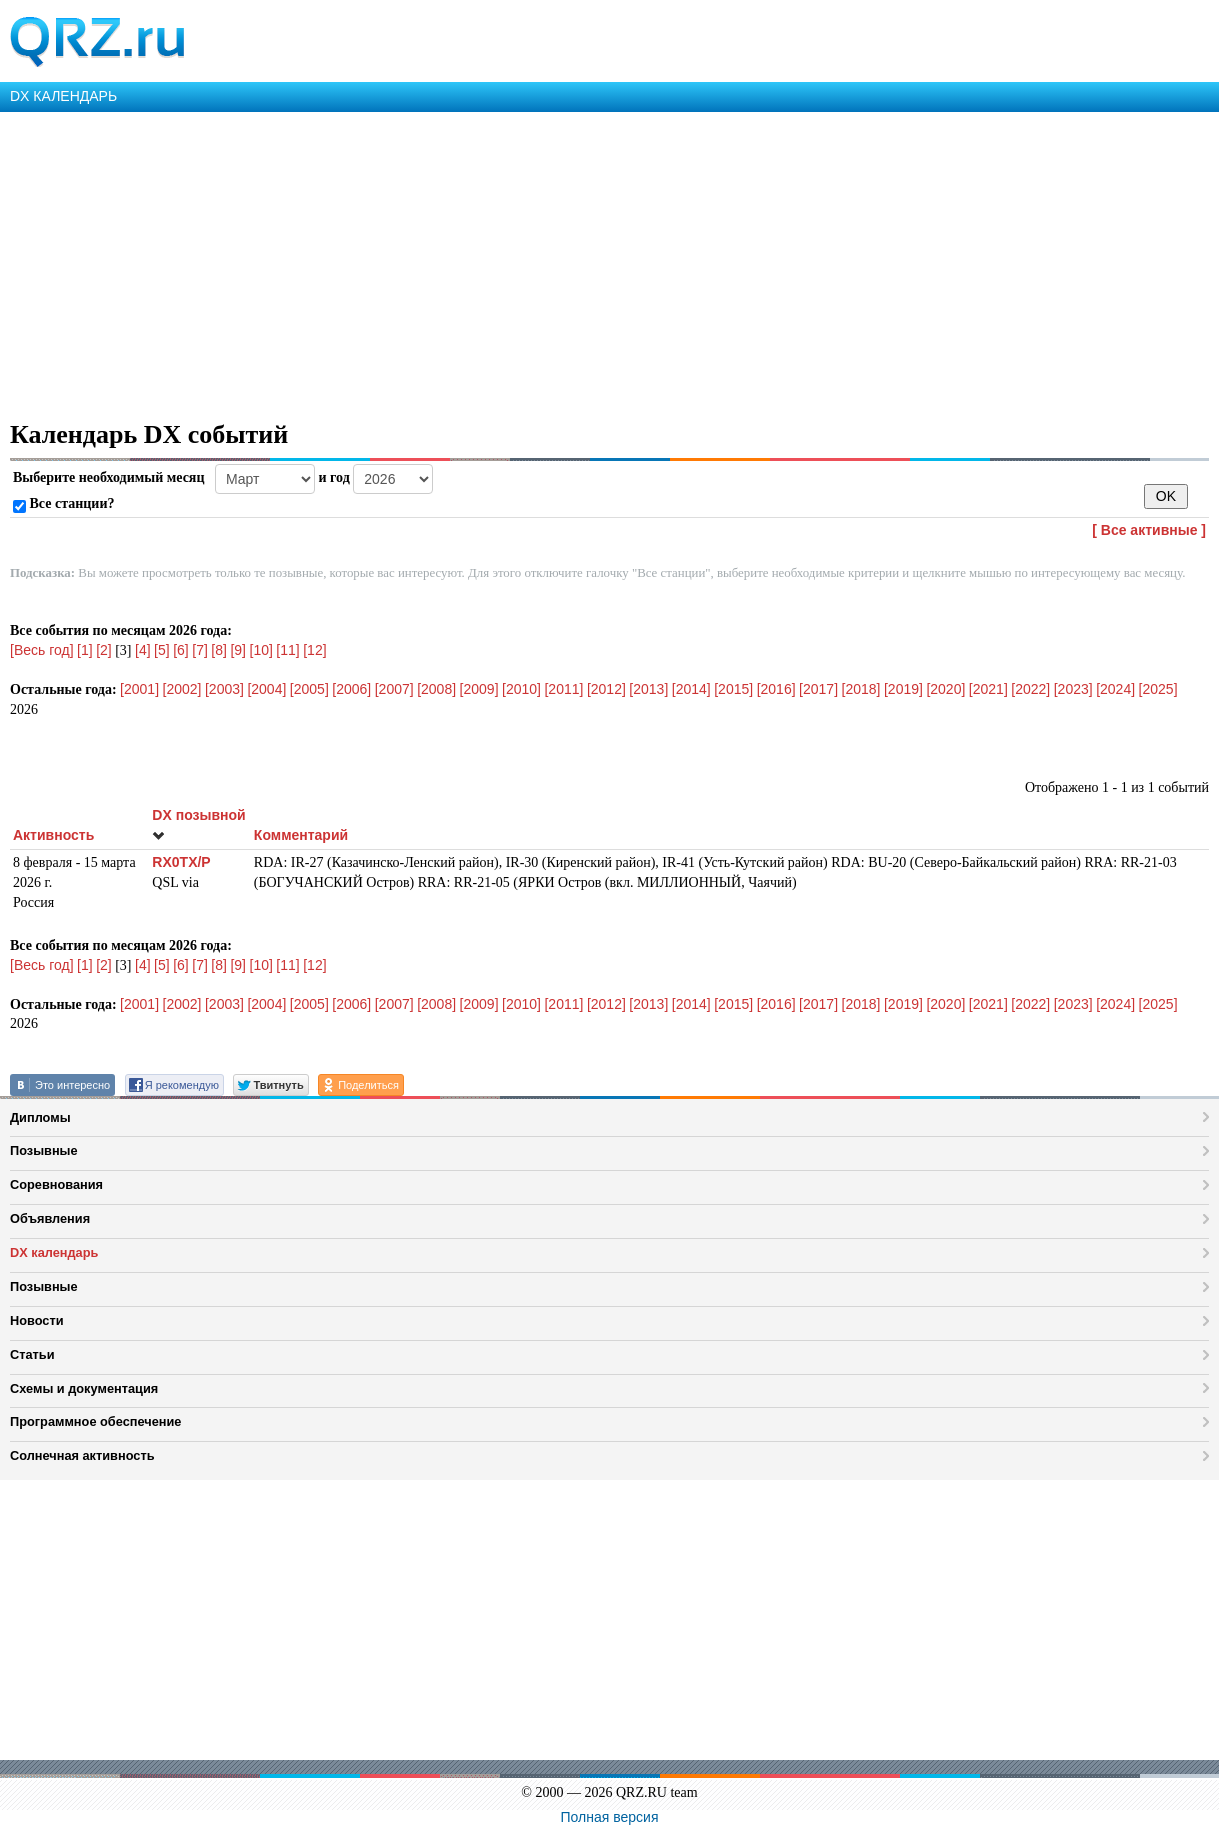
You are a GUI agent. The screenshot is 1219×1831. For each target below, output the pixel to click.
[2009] (479, 689)
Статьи (32, 1354)
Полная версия (610, 1817)
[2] (104, 650)
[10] (261, 650)
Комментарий (301, 835)
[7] (200, 650)
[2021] (988, 689)
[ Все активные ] (1149, 530)
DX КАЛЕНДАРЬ (63, 96)
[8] (219, 650)
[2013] (648, 689)
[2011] (563, 689)
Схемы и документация (84, 1388)
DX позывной (198, 824)
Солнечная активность (82, 1455)
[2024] (1115, 689)
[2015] (733, 689)
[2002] (182, 689)
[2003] (224, 689)
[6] (181, 650)
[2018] (861, 689)
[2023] (1073, 689)
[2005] (309, 689)
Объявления (50, 1218)
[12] (314, 650)
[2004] (266, 689)
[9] (238, 650)
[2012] (606, 689)
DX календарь (54, 1252)
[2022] (1030, 689)
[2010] (521, 689)
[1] (85, 650)
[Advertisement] (600, 262)
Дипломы (40, 1117)
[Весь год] (42, 650)
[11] (287, 650)
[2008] (436, 689)
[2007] (394, 689)
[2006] (351, 689)
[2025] (1158, 689)
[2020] (945, 689)
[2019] (903, 689)
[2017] (818, 689)
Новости (37, 1320)
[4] (143, 650)
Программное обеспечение (95, 1421)
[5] (162, 650)
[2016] (776, 689)
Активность (53, 835)
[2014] (691, 689)
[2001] (139, 689)
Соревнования (56, 1184)
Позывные (44, 1150)
